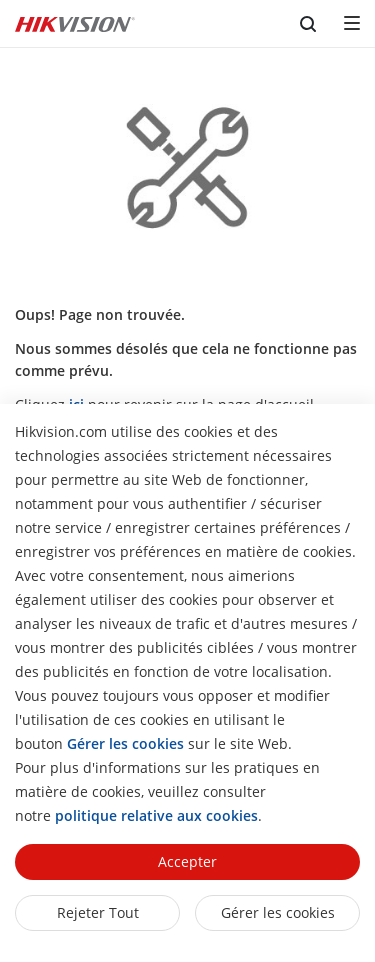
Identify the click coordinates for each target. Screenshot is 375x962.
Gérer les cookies (278, 912)
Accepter (187, 861)
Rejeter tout (98, 912)
